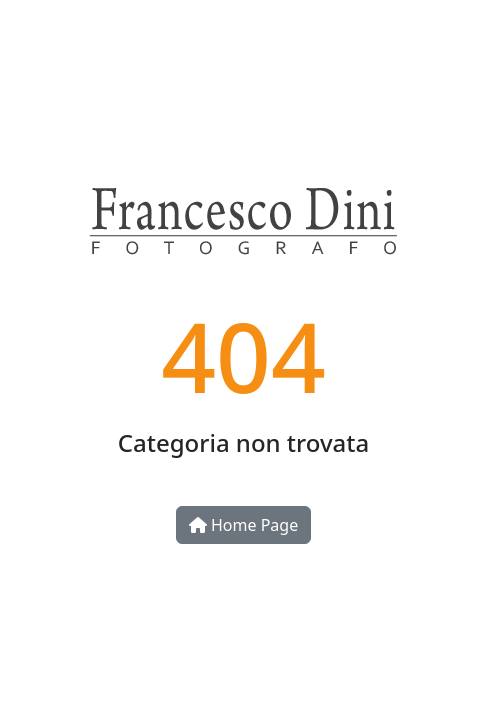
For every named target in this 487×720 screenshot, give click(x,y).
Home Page (243, 525)
